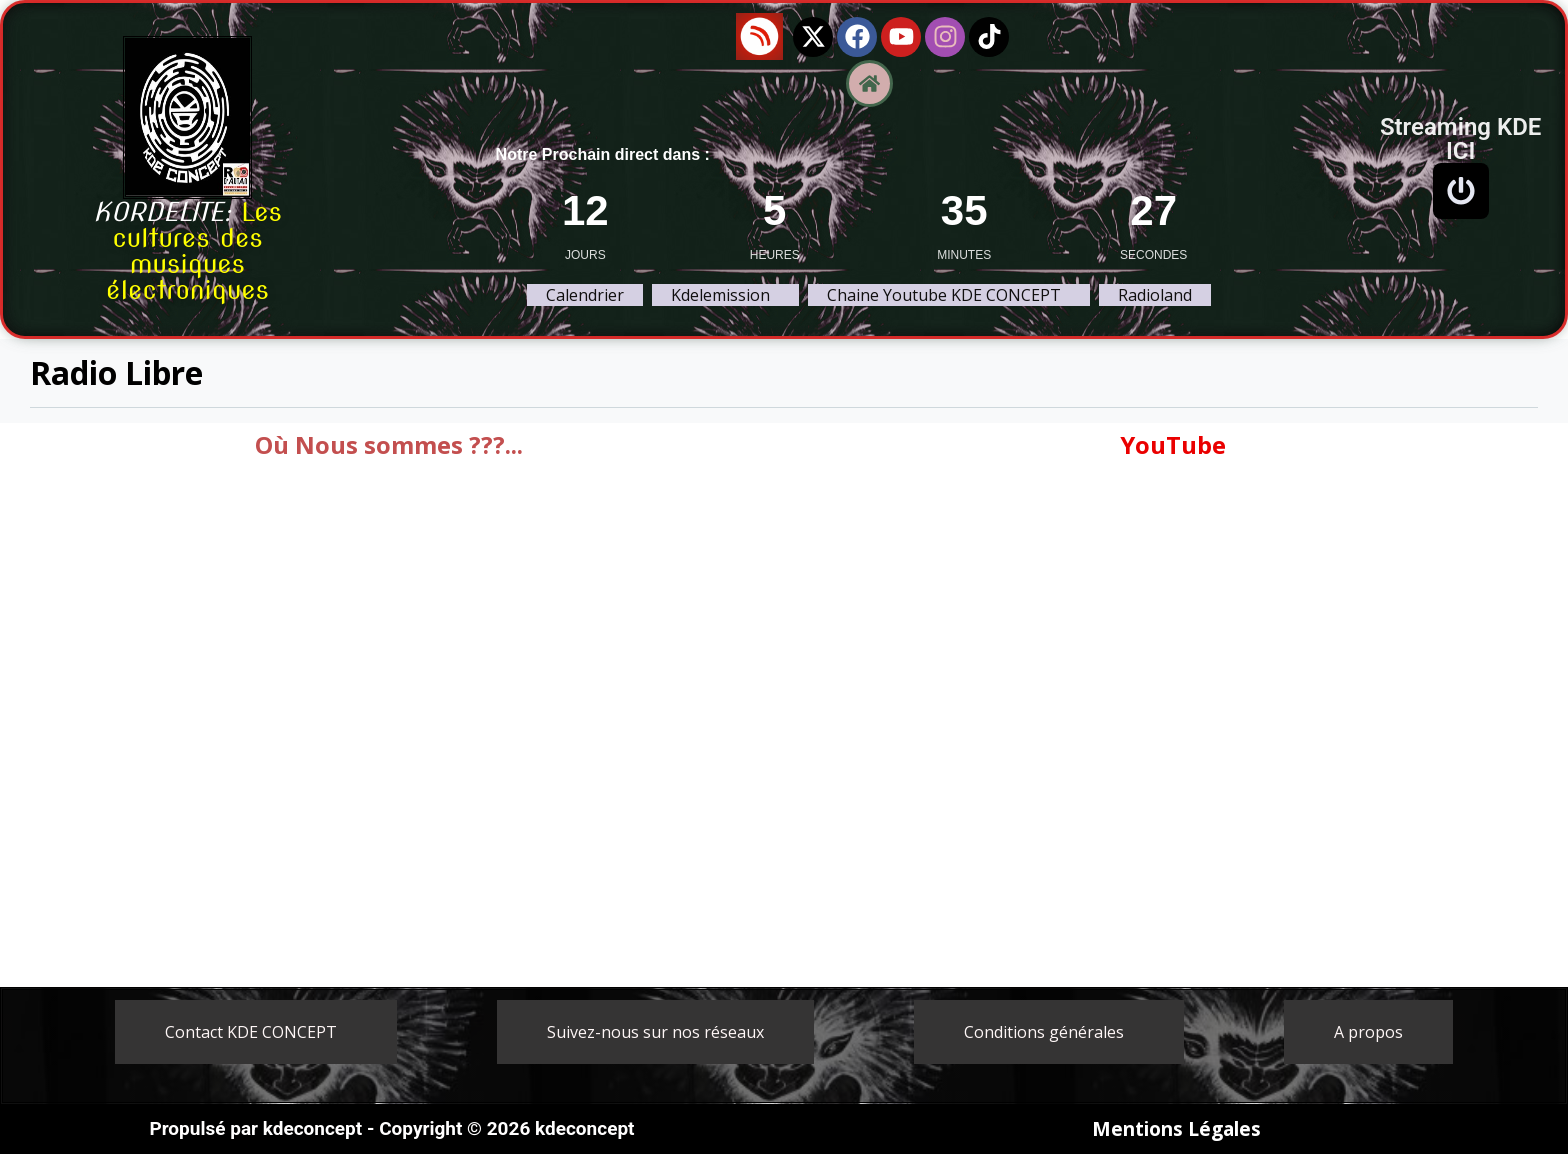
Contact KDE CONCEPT (251, 1032)
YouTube (1173, 444)
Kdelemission (720, 295)
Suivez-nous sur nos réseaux (655, 1032)
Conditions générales (1044, 1032)
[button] (725, 295)
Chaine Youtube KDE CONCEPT (944, 295)
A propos (1368, 1032)
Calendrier (585, 295)
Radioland (1155, 295)
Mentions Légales (1176, 1129)
